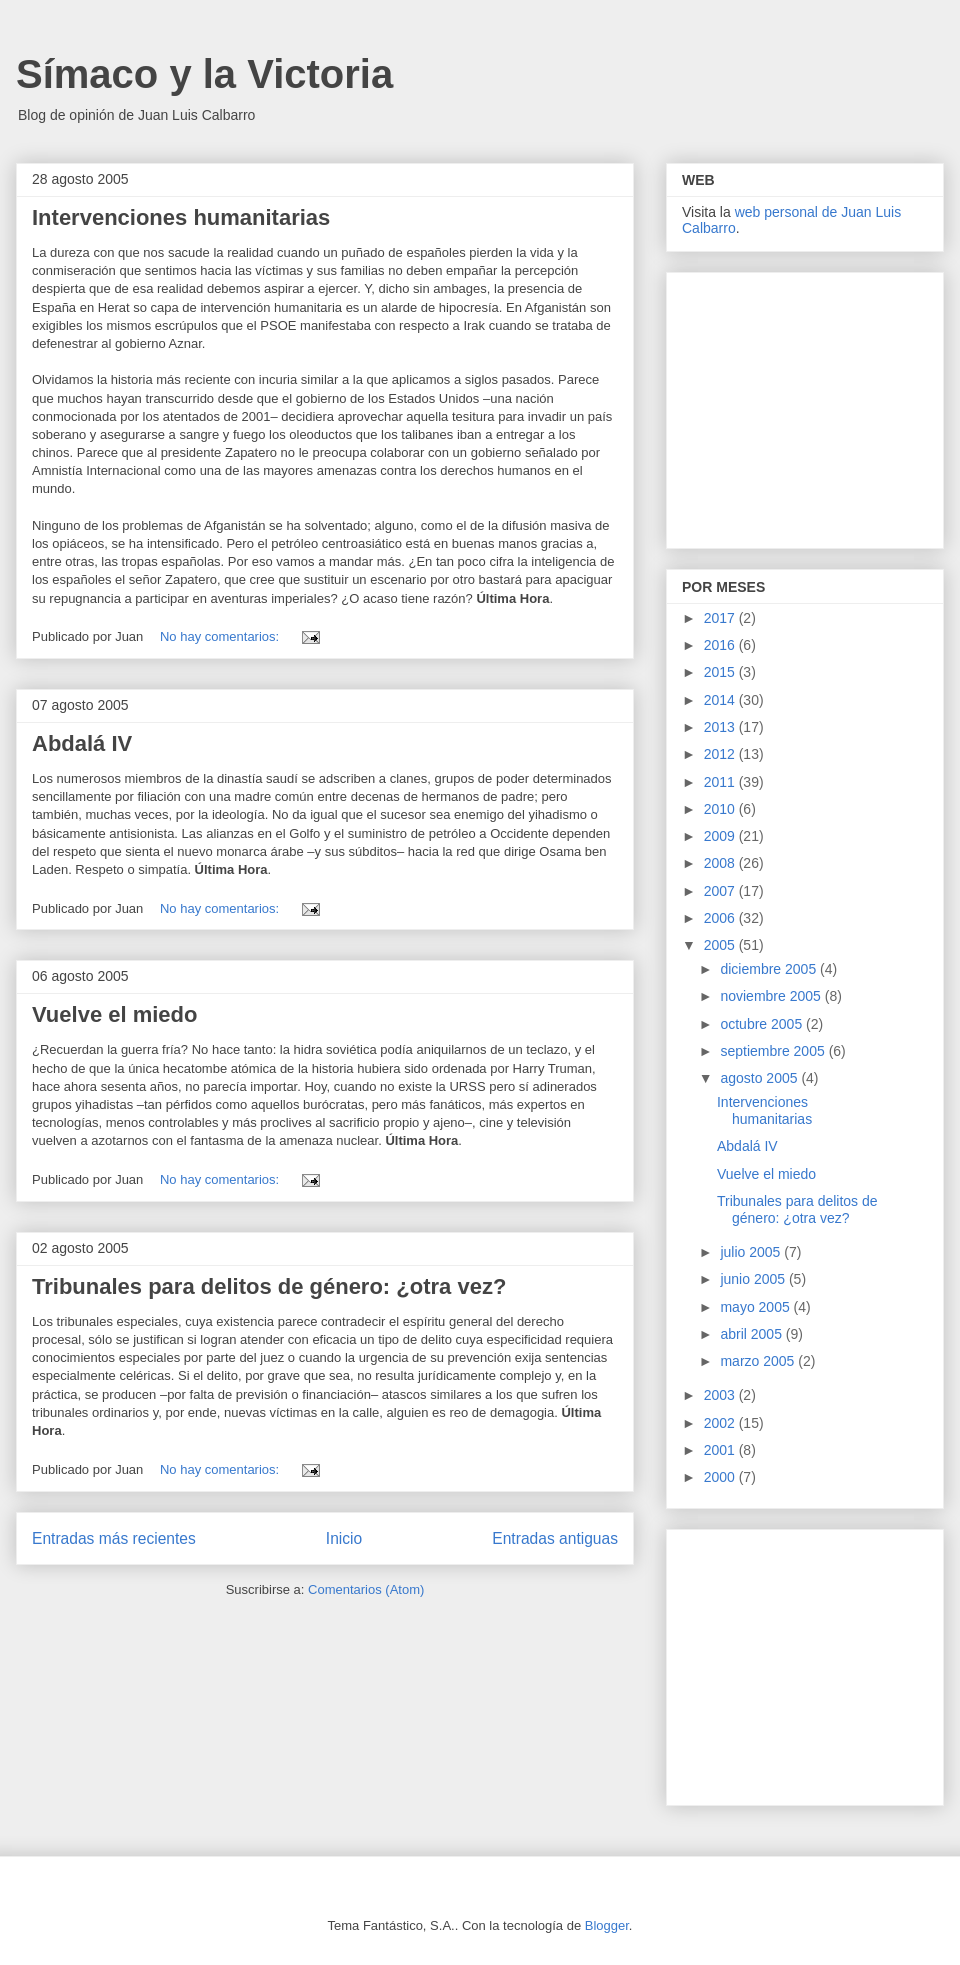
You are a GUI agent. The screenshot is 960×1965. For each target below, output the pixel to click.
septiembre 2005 (774, 1051)
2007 (721, 891)
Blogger (607, 1925)
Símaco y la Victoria (204, 74)
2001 (721, 1450)
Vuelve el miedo (114, 1014)
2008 (721, 863)
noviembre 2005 (772, 996)
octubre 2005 (763, 1024)
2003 (721, 1395)
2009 (721, 836)
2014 (721, 700)
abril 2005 (752, 1334)
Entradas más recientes (114, 1538)
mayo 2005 (756, 1307)
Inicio (344, 1538)
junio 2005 (754, 1279)
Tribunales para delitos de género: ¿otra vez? (269, 1286)
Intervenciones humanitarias (181, 217)
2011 (721, 782)
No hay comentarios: (221, 636)
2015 (721, 672)
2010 (721, 809)
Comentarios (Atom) (366, 1589)
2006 (721, 918)
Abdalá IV (82, 743)
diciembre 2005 (770, 969)
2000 (721, 1477)
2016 (721, 645)
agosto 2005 (760, 1078)
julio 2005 (752, 1252)
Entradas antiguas (555, 1538)
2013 (721, 727)
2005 (721, 945)
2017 (721, 618)
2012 (721, 754)
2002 (721, 1423)
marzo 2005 (759, 1361)
